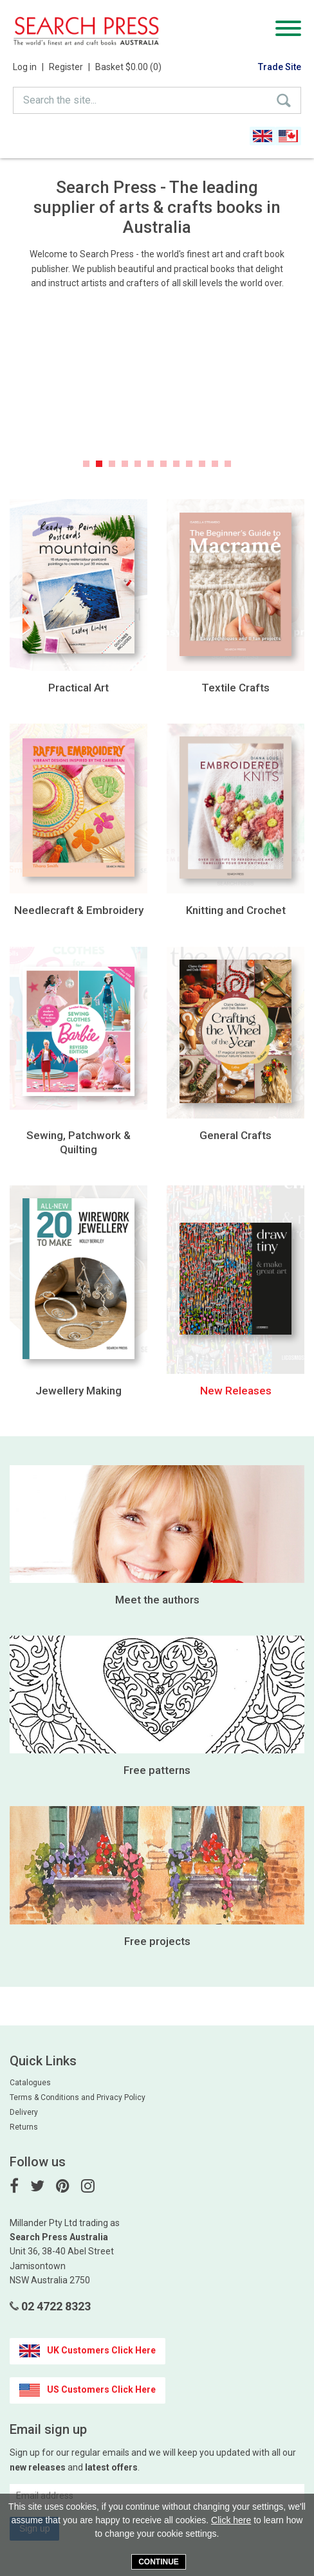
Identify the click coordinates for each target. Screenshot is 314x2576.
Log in (28, 67)
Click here (231, 2520)
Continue (158, 2561)
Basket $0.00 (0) (128, 67)
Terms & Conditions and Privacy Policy (77, 2097)
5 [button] (137, 464)
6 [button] (150, 464)
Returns (24, 2127)
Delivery (24, 2112)
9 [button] (189, 464)
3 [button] (112, 464)
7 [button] (163, 464)
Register (69, 67)
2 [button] (99, 464)
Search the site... (60, 100)
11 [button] (215, 464)
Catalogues (30, 2082)
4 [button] (125, 464)
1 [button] (86, 464)
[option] (157, 389)
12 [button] (228, 464)
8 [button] (176, 464)
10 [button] (202, 464)
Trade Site (279, 67)
